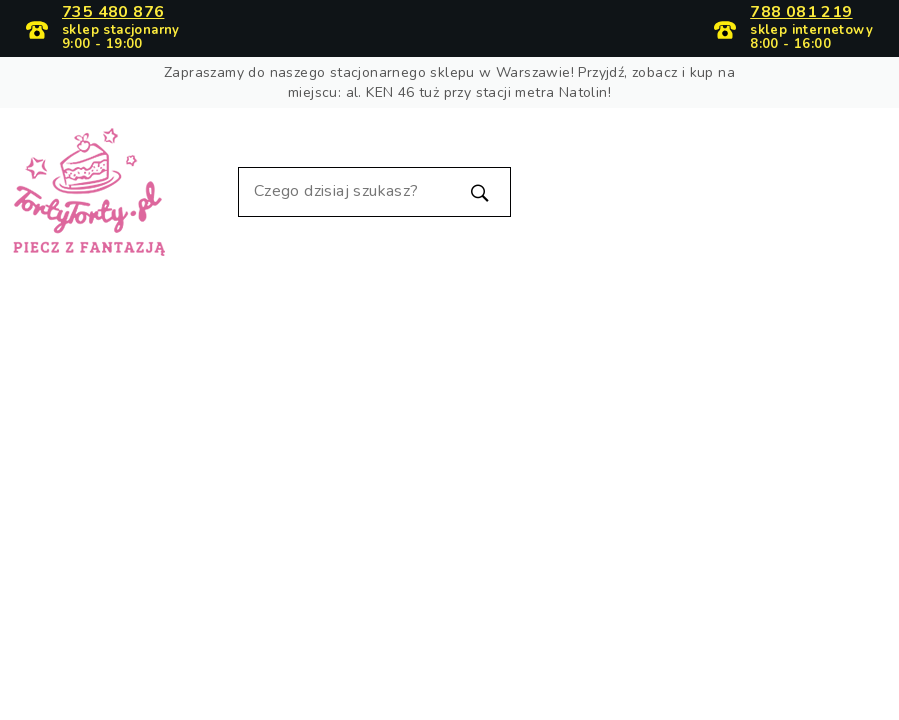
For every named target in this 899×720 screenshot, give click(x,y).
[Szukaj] (375, 192)
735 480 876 (113, 13)
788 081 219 (801, 13)
